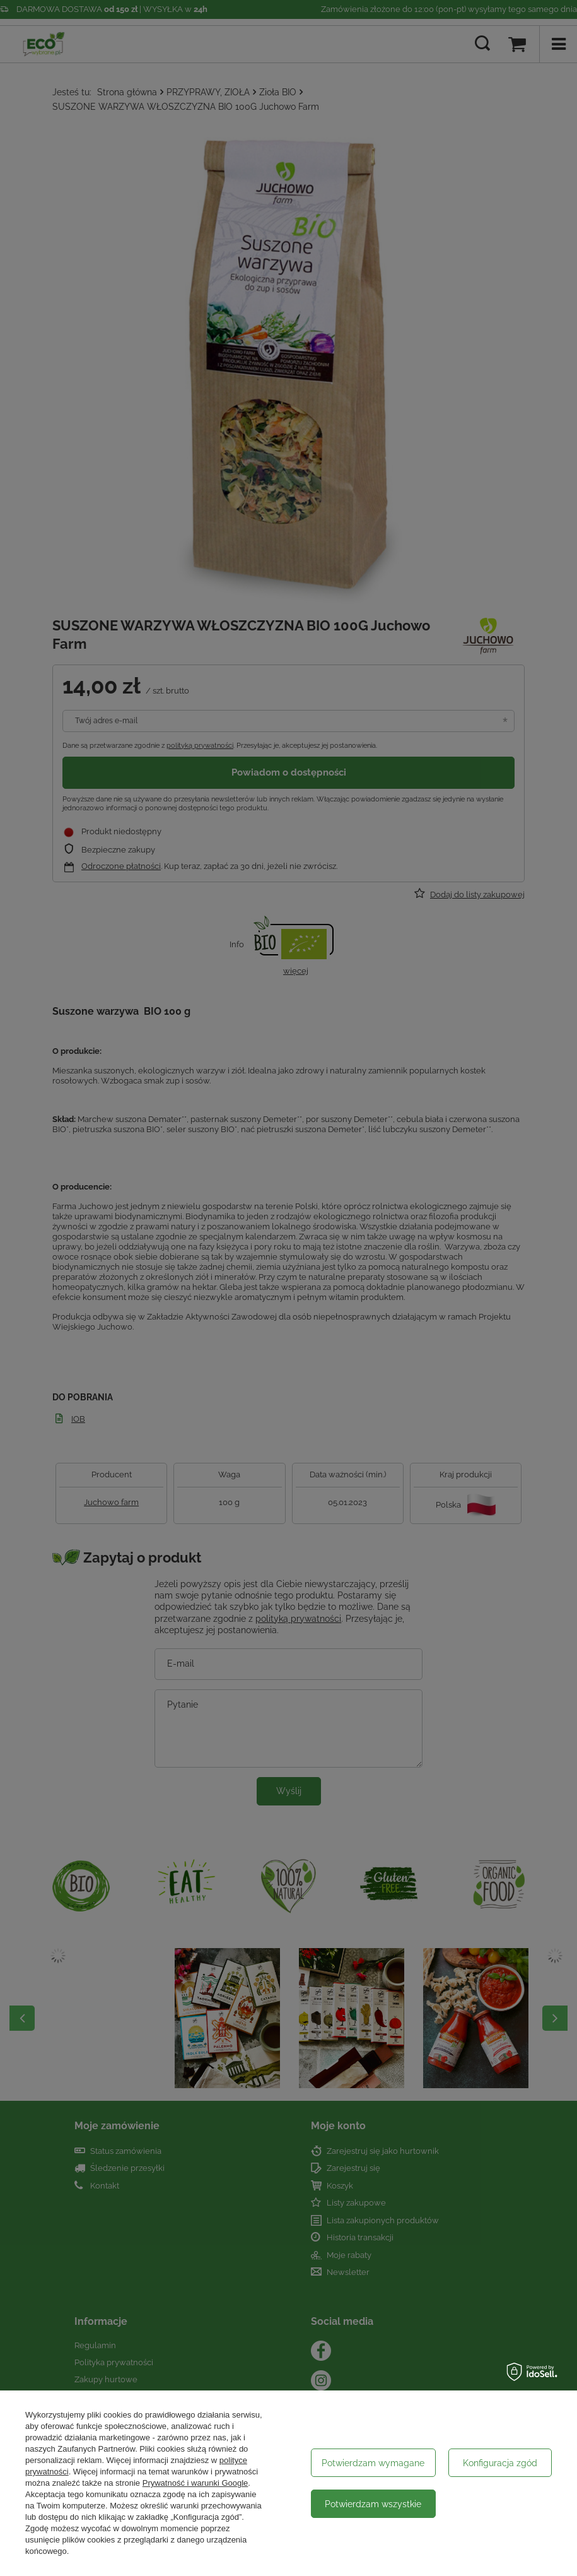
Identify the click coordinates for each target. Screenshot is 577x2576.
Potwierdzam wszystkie (373, 2504)
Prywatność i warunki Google (195, 2483)
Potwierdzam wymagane (373, 2463)
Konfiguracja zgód (500, 2463)
